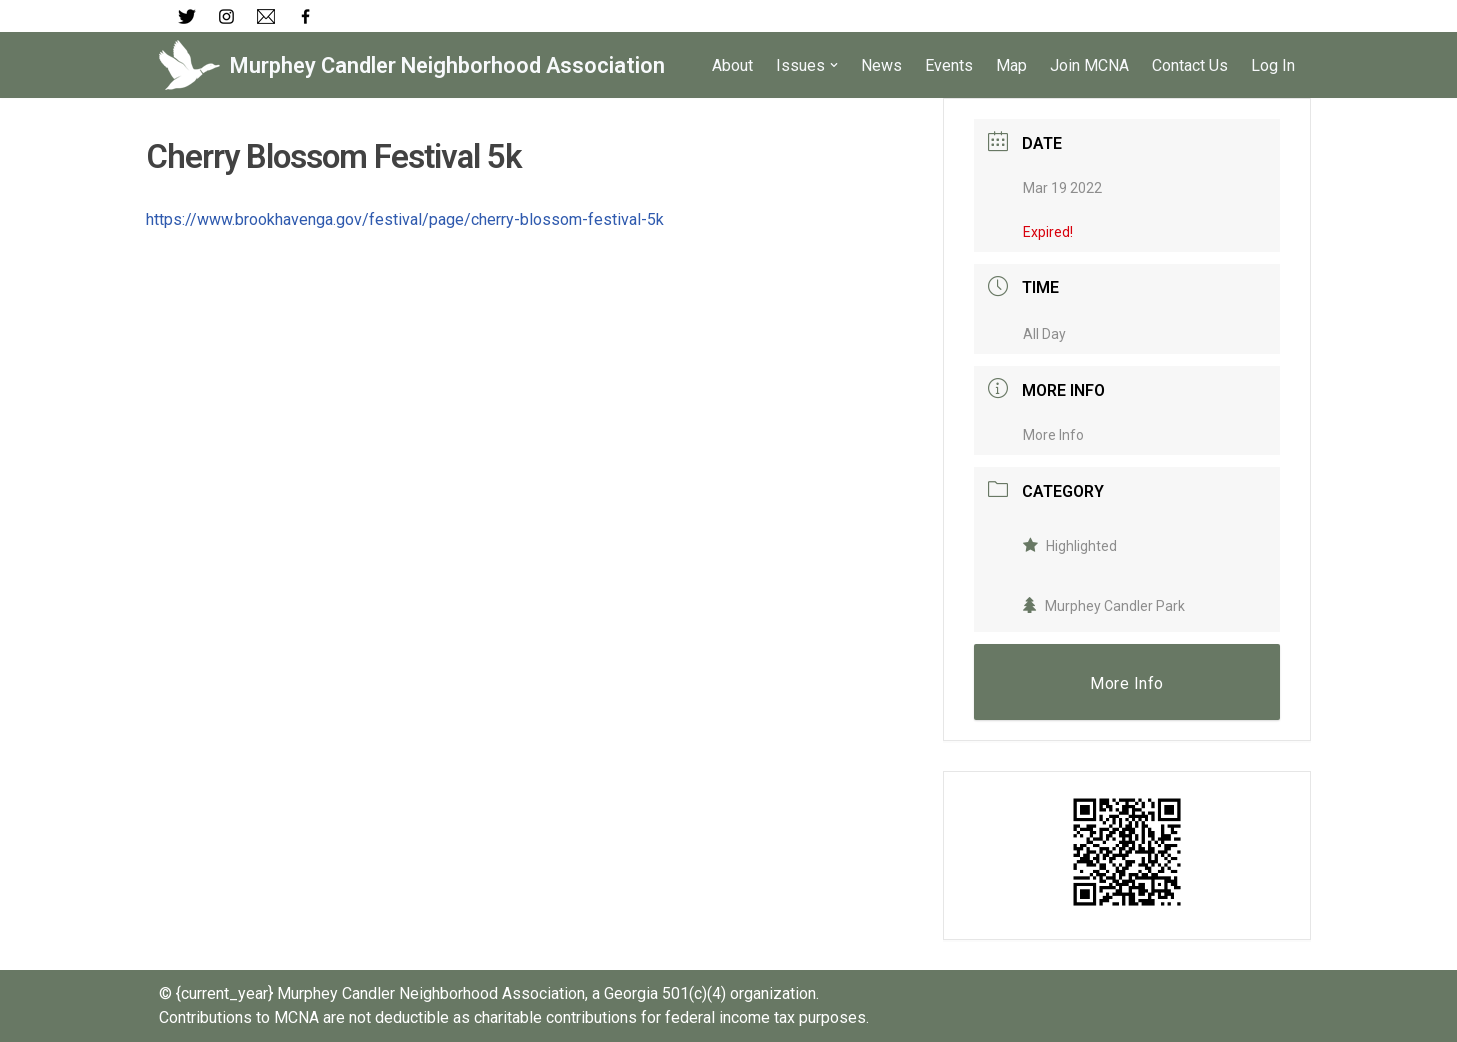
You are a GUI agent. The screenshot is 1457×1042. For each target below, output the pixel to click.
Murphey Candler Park (1104, 606)
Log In (1273, 65)
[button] (834, 65)
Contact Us (1190, 65)
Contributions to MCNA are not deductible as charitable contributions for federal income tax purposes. (514, 1017)
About (732, 65)
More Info (1053, 435)
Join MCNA (1089, 65)
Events (949, 65)
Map (1011, 65)
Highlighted (1070, 546)
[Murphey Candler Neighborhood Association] (412, 65)
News (881, 65)
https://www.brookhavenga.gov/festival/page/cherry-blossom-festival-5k (405, 219)
